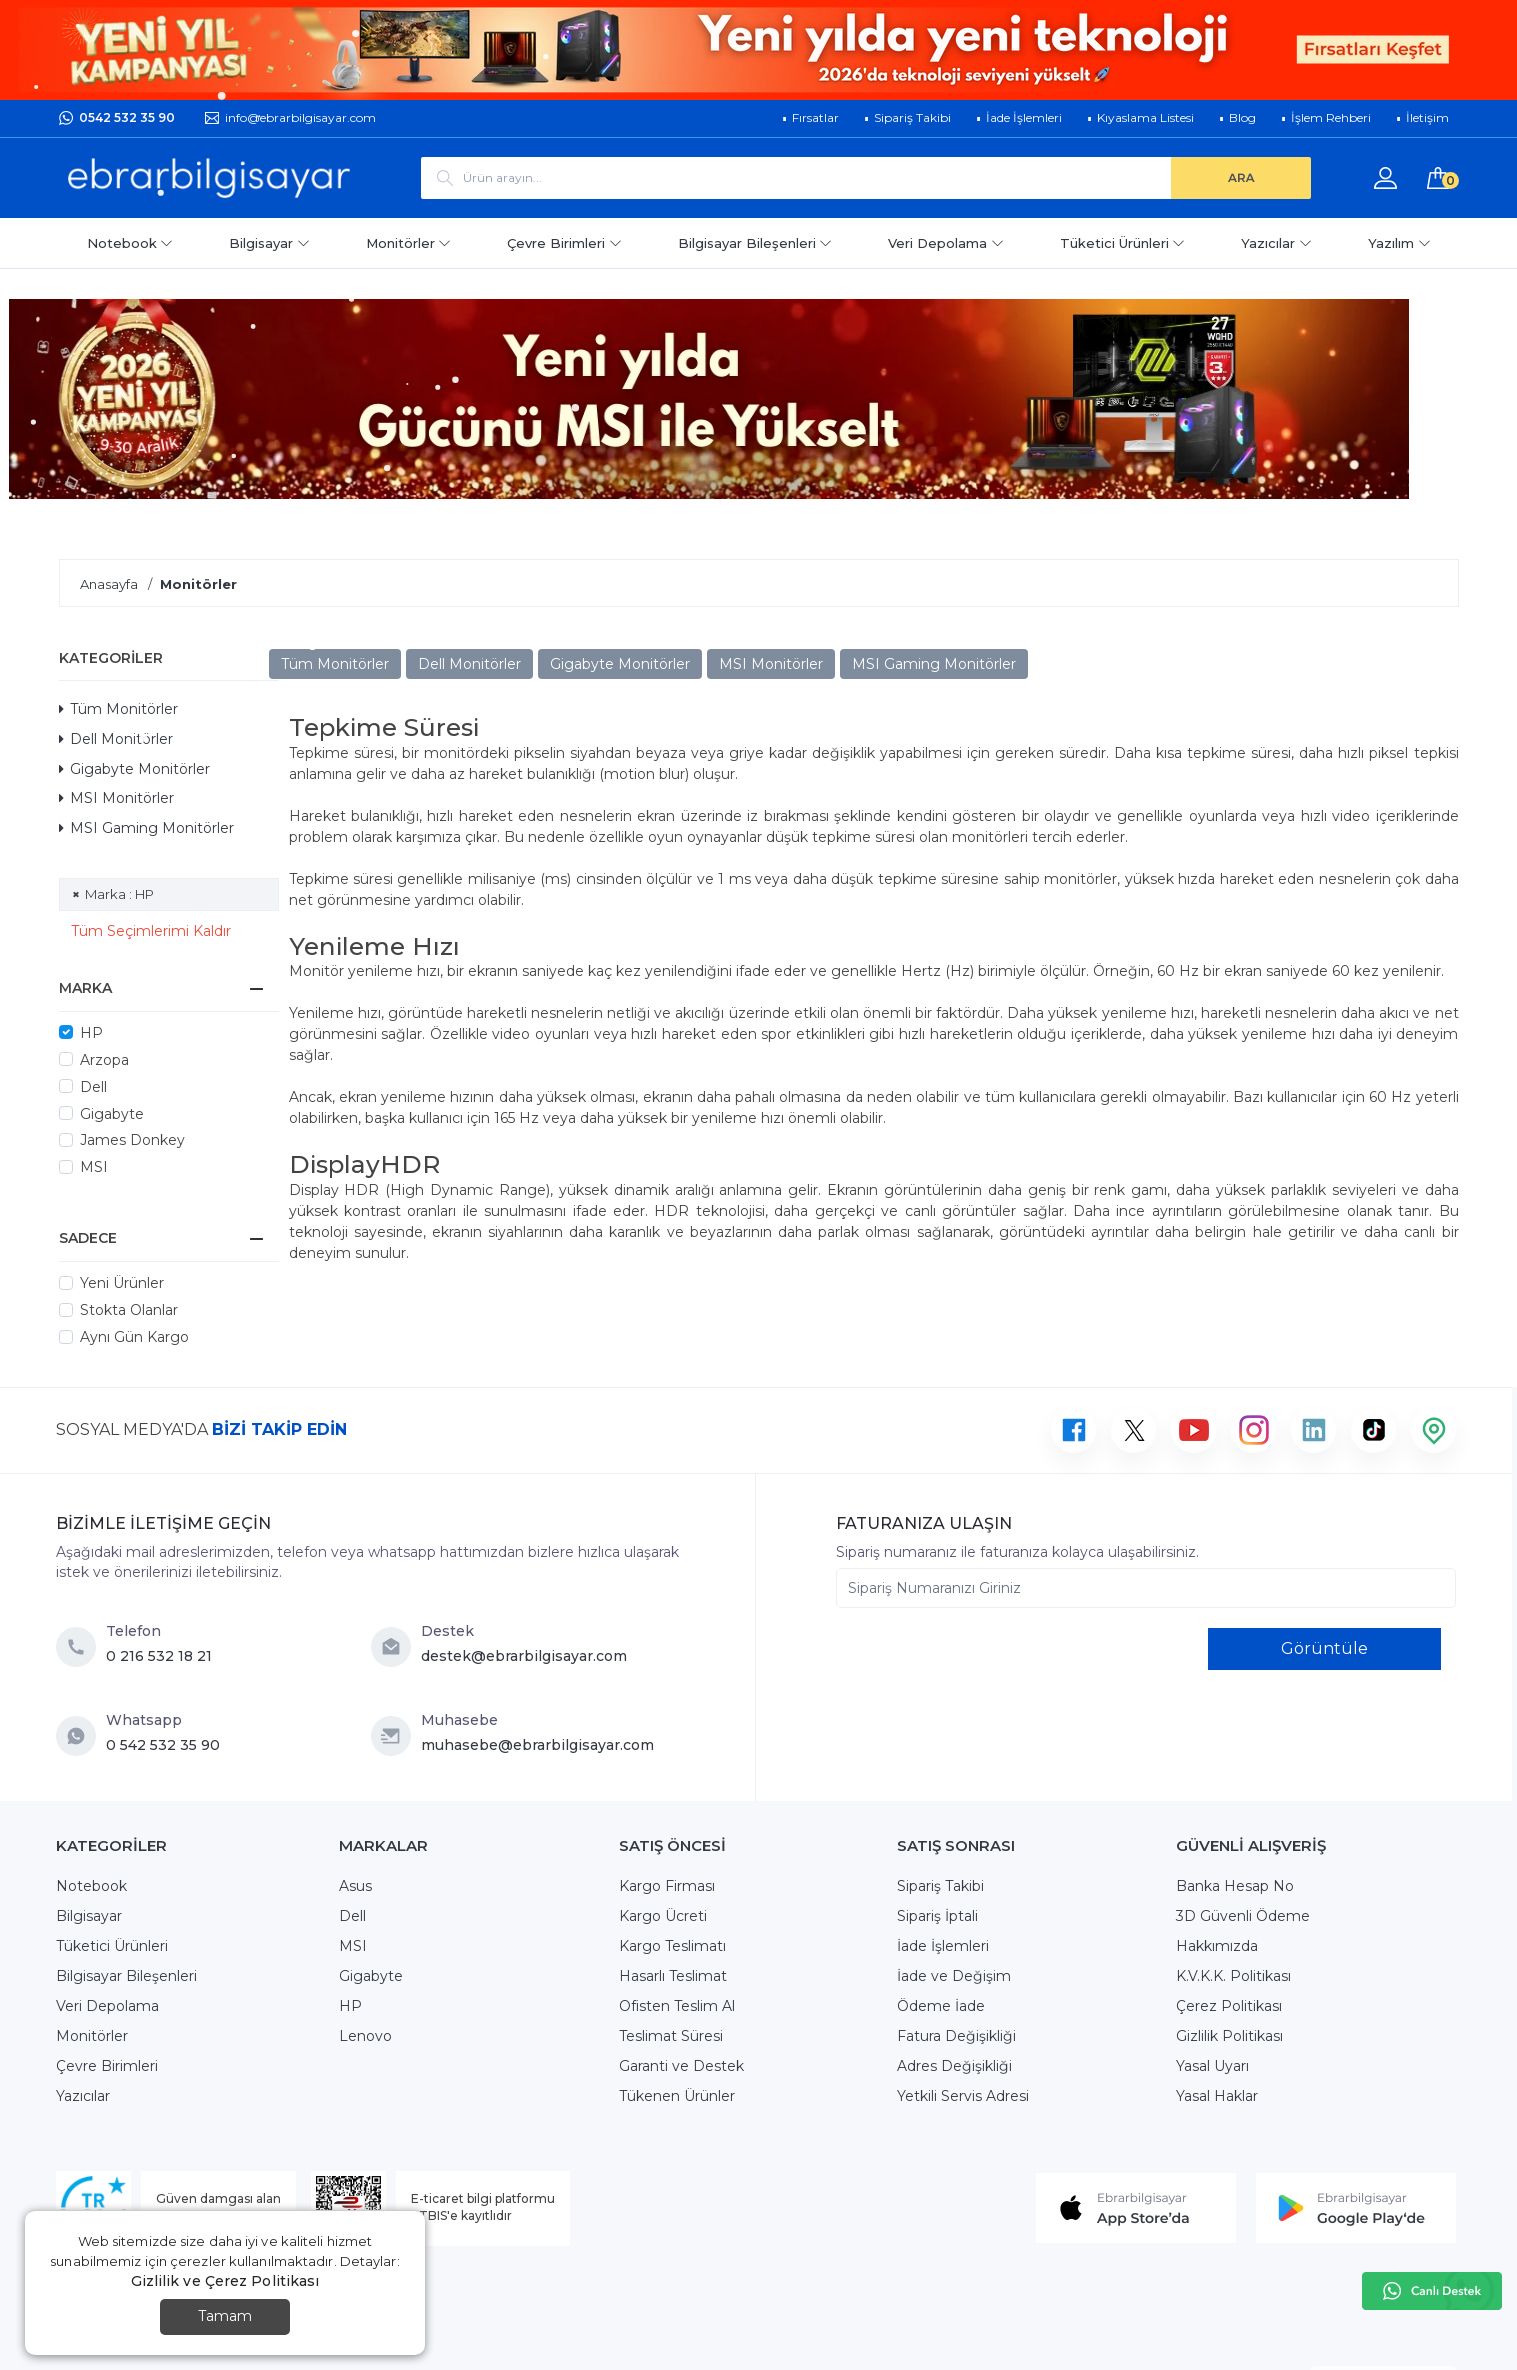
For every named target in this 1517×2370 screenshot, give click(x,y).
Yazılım (1399, 243)
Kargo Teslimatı (672, 1946)
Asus (355, 1886)
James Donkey (132, 1140)
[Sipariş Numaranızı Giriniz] (1146, 1588)
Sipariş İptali (937, 1916)
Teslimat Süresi (671, 2036)
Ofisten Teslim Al (677, 2006)
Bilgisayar (269, 243)
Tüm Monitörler (118, 709)
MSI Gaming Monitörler (146, 828)
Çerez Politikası (1229, 2006)
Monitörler (409, 243)
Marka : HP (119, 894)
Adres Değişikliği (954, 2066)
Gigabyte (112, 1114)
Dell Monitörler (116, 739)
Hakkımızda (1217, 1946)
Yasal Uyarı (1212, 2066)
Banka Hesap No (1235, 1886)
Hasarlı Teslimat (673, 1976)
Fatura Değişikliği (956, 2036)
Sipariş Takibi (940, 1886)
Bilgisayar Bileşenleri (755, 243)
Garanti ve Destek (681, 2066)
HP (91, 1033)
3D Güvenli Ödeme (1243, 1916)
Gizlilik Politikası (1229, 2036)
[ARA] (1241, 178)
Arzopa (104, 1060)
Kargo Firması (667, 1886)
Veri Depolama (946, 243)
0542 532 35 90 (127, 117)
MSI (94, 1167)
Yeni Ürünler (122, 1283)
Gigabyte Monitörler (134, 769)
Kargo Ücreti (663, 1916)
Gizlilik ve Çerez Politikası (225, 2281)
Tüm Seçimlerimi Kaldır (151, 931)
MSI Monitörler (116, 798)
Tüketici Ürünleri (1123, 243)
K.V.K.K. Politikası (1233, 1976)
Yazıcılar (1276, 243)
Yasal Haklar (1217, 2096)
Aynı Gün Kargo (134, 1337)
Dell (93, 1087)
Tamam (225, 2316)
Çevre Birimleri (564, 243)
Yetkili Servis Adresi (963, 2096)
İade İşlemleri (943, 1946)
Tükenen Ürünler (677, 2096)
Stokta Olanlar (129, 1310)
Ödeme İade (941, 2006)
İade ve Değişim (954, 1976)
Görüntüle (1324, 1648)
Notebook (130, 243)
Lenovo (365, 2036)
